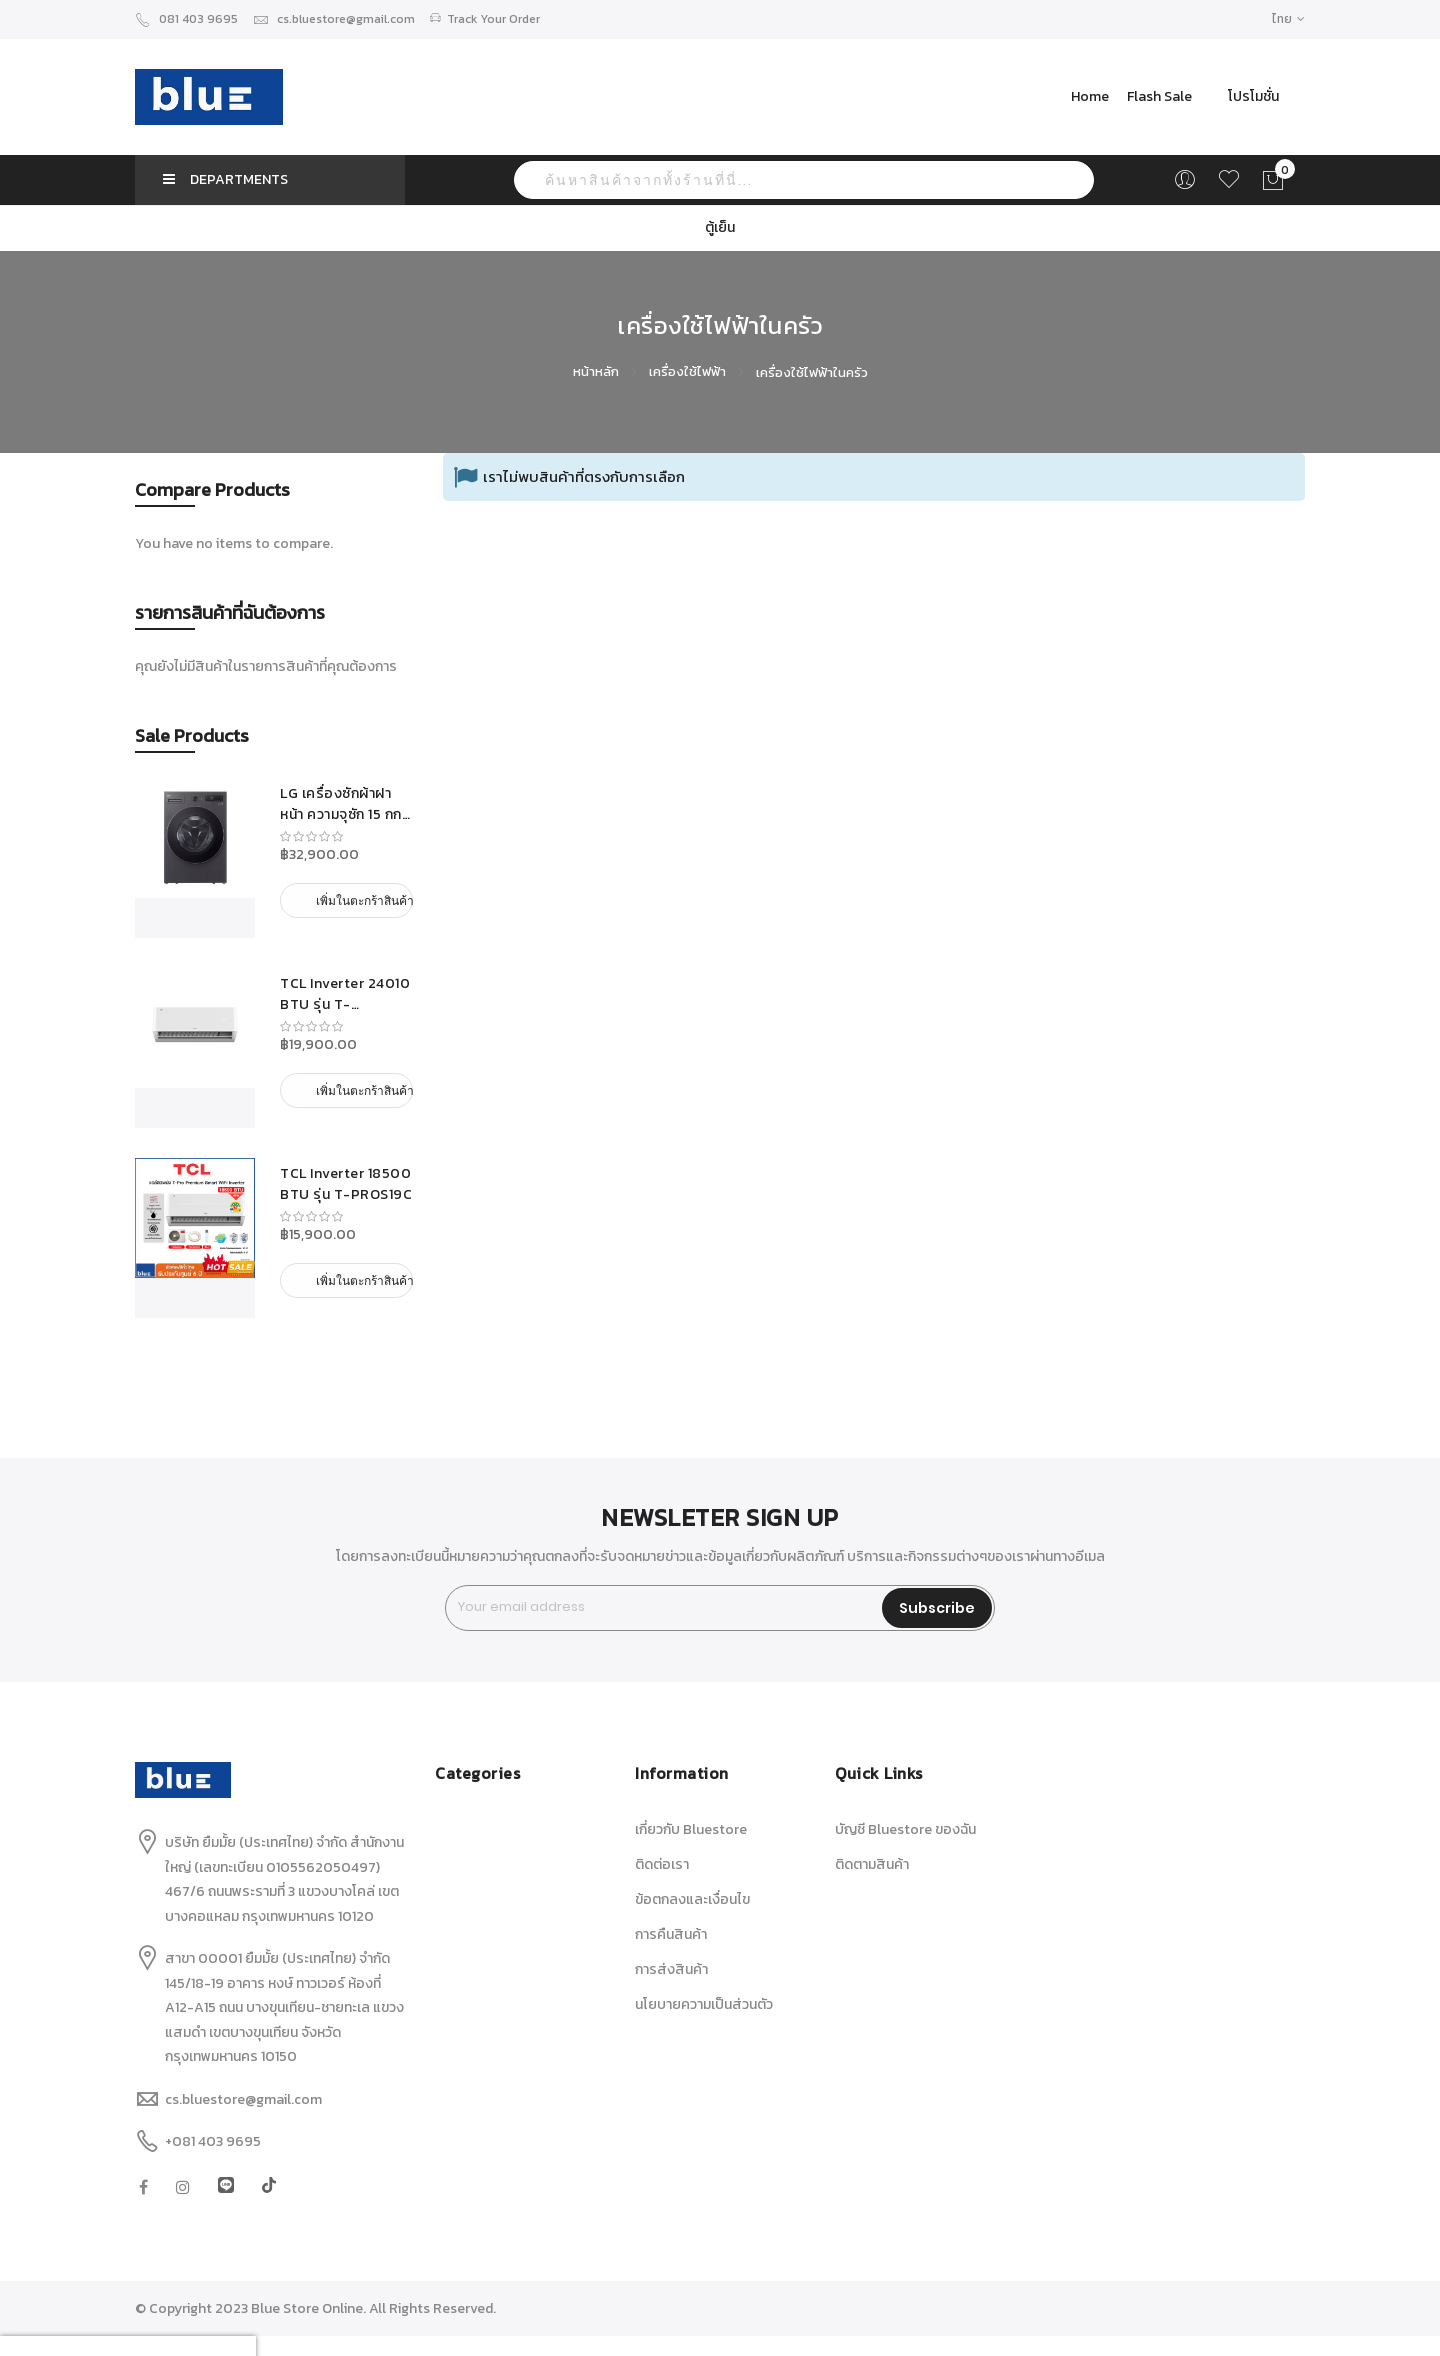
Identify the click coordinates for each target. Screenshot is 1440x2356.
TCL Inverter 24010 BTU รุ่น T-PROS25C (345, 994)
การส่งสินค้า (671, 1969)
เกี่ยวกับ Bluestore (691, 1829)
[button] (1288, 19)
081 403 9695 (186, 19)
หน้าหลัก (597, 371)
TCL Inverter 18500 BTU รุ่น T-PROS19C (346, 1184)
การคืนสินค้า (671, 1934)
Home (1090, 96)
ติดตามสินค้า (872, 1864)
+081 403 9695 (213, 2141)
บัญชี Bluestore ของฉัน (905, 1829)
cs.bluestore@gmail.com (334, 19)
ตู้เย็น (720, 227)
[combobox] (804, 180)
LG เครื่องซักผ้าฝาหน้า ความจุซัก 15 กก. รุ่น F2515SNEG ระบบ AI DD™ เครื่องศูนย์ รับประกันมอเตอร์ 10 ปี (346, 804)
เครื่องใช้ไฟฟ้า (689, 371)
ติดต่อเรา (662, 1864)
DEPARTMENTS (225, 179)
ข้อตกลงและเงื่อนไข (692, 1899)
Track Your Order (485, 19)
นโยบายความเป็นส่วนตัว (704, 2004)
